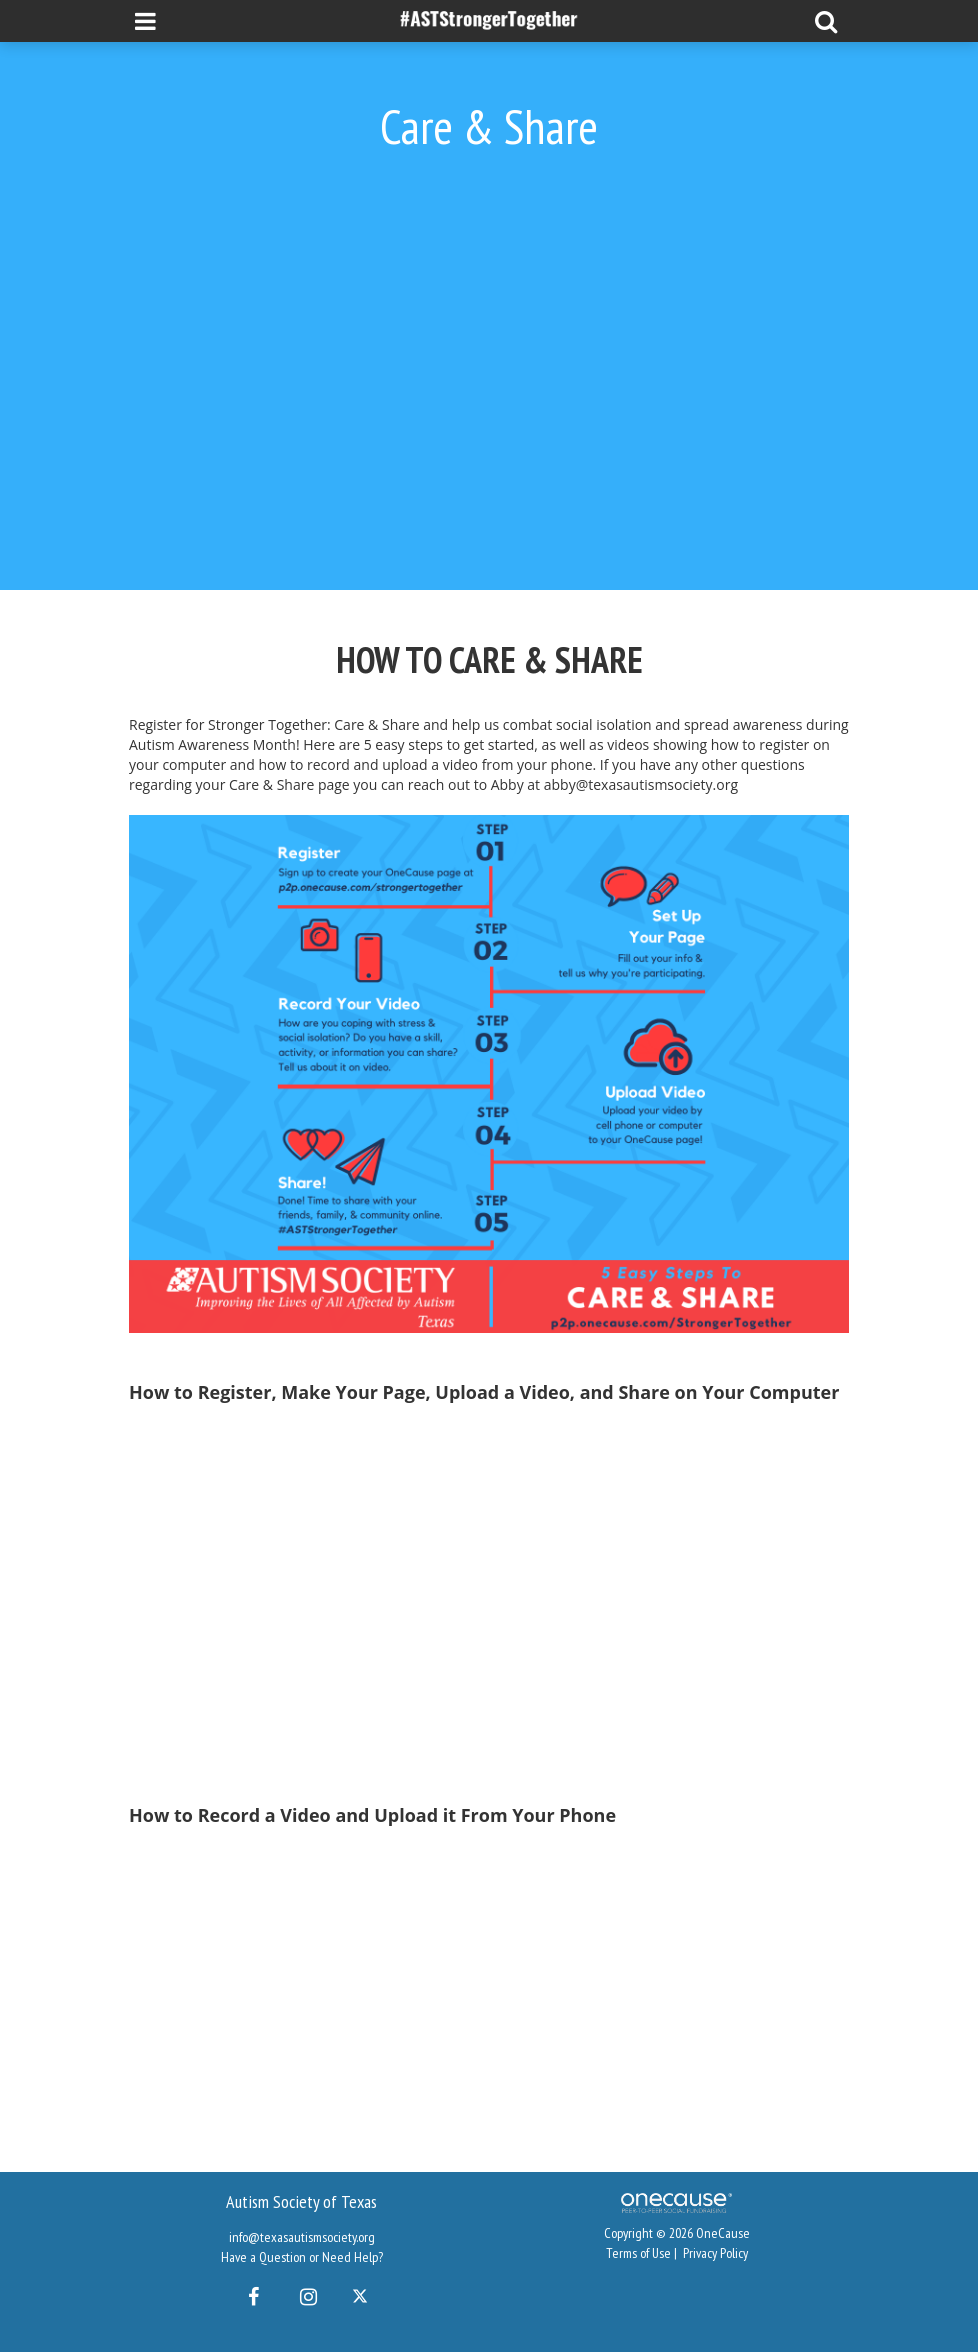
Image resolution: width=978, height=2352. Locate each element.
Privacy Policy (715, 2253)
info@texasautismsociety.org (302, 2237)
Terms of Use (638, 2253)
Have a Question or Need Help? (302, 2257)
